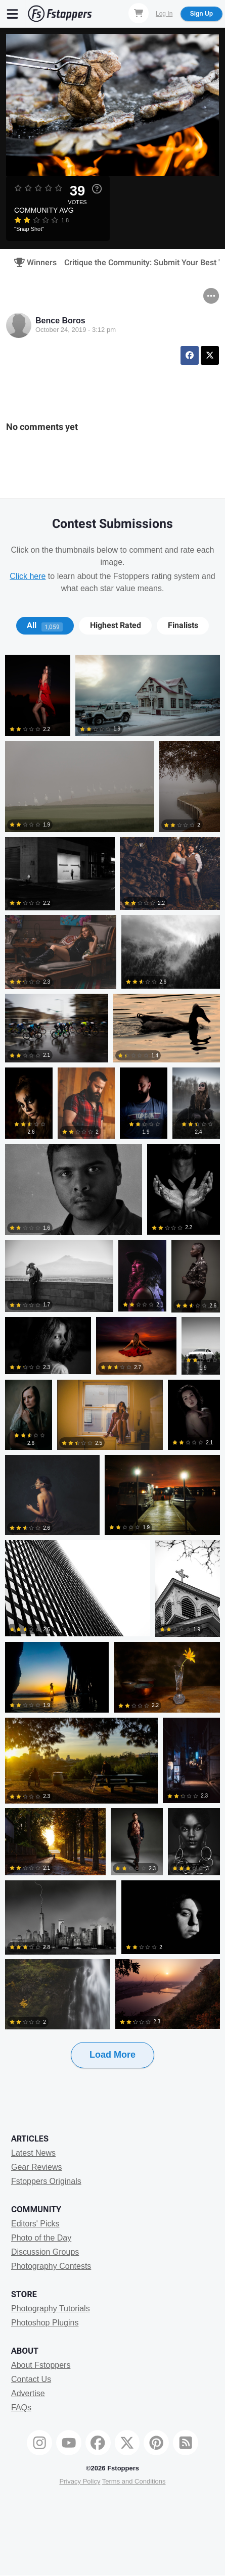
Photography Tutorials (50, 2308)
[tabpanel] (112, 1378)
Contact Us (31, 2379)
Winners (32, 263)
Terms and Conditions (134, 2481)
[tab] (45, 625)
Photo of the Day (41, 2237)
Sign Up (201, 13)
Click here (28, 576)
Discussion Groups (45, 2252)
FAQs (21, 2407)
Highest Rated (115, 625)
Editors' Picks (35, 2223)
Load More (112, 2055)
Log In (164, 13)
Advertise (28, 2393)
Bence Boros (60, 320)
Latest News (33, 2153)
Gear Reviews (36, 2167)
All (45, 625)
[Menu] (12, 13)
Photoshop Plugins (44, 2322)
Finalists (183, 625)
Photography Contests (51, 2266)
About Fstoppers (40, 2365)
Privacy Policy (79, 2481)
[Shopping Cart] (138, 13)
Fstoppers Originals (46, 2181)
